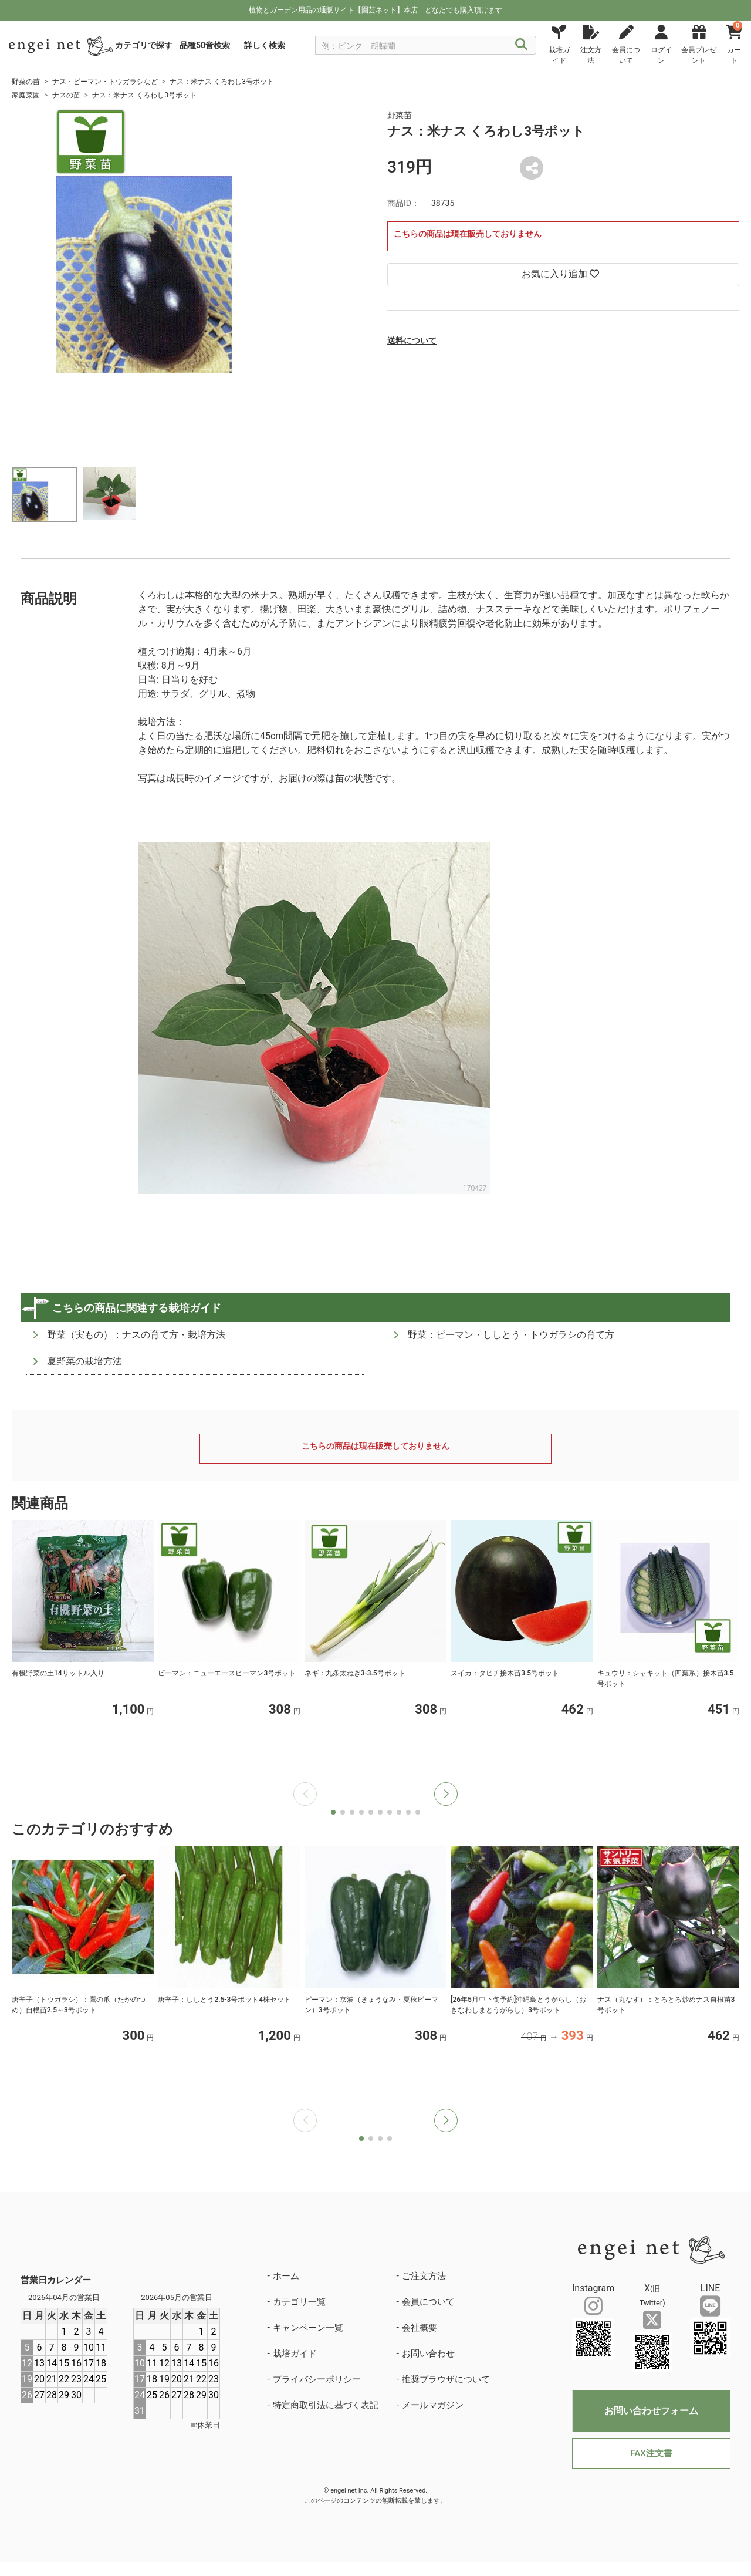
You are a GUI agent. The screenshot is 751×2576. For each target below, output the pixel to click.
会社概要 (419, 2327)
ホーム (286, 2276)
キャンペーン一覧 (308, 2327)
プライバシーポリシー (317, 2379)
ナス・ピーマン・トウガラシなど (105, 81)
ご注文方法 (424, 2276)
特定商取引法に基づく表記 (325, 2405)
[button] (446, 1794)
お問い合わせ (428, 2353)
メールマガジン (433, 2405)
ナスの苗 (66, 95)
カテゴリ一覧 (299, 2302)
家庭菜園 (26, 95)
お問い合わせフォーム (651, 2410)
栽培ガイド (295, 2353)
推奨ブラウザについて (446, 2379)
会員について (428, 2302)
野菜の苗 (26, 81)
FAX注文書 (651, 2453)
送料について (412, 340)
